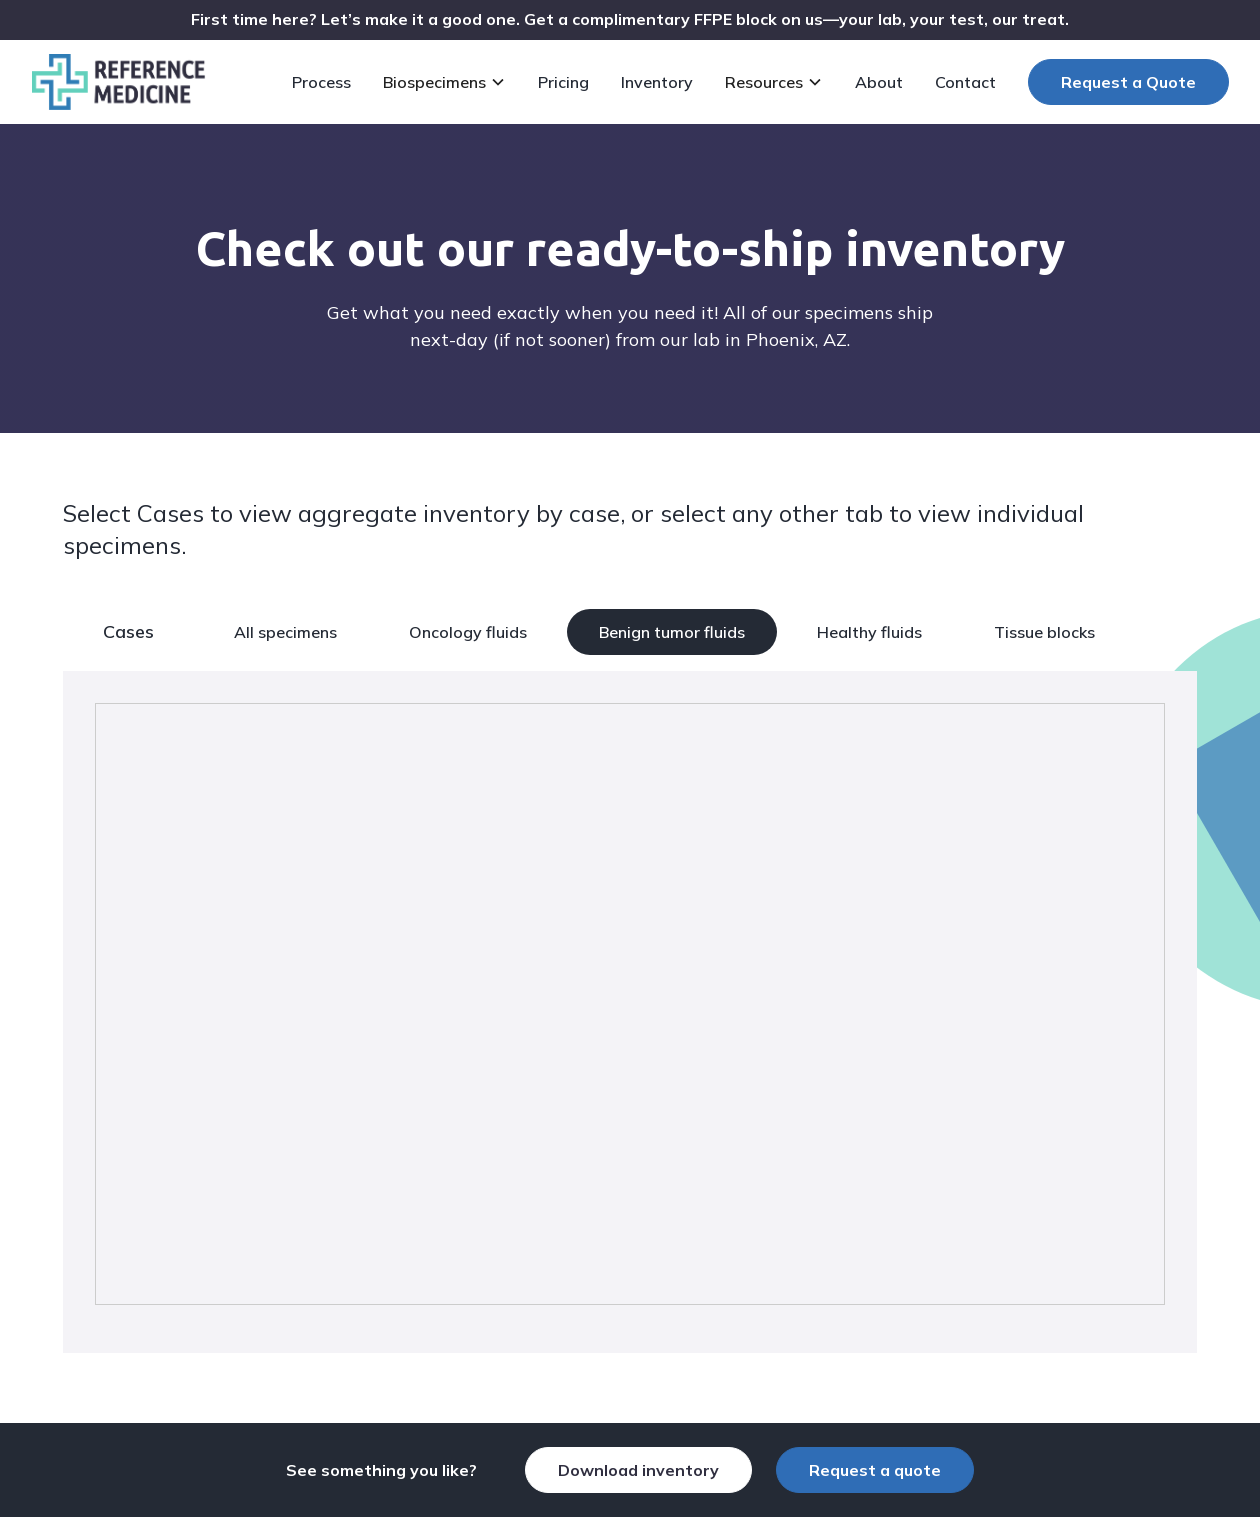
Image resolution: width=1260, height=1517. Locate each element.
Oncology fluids (468, 632)
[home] (119, 82)
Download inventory (638, 1470)
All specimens (285, 632)
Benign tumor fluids (672, 632)
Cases (128, 631)
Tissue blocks (1044, 632)
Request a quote (875, 1470)
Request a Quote (1128, 82)
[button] (448, 82)
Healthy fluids (869, 632)
